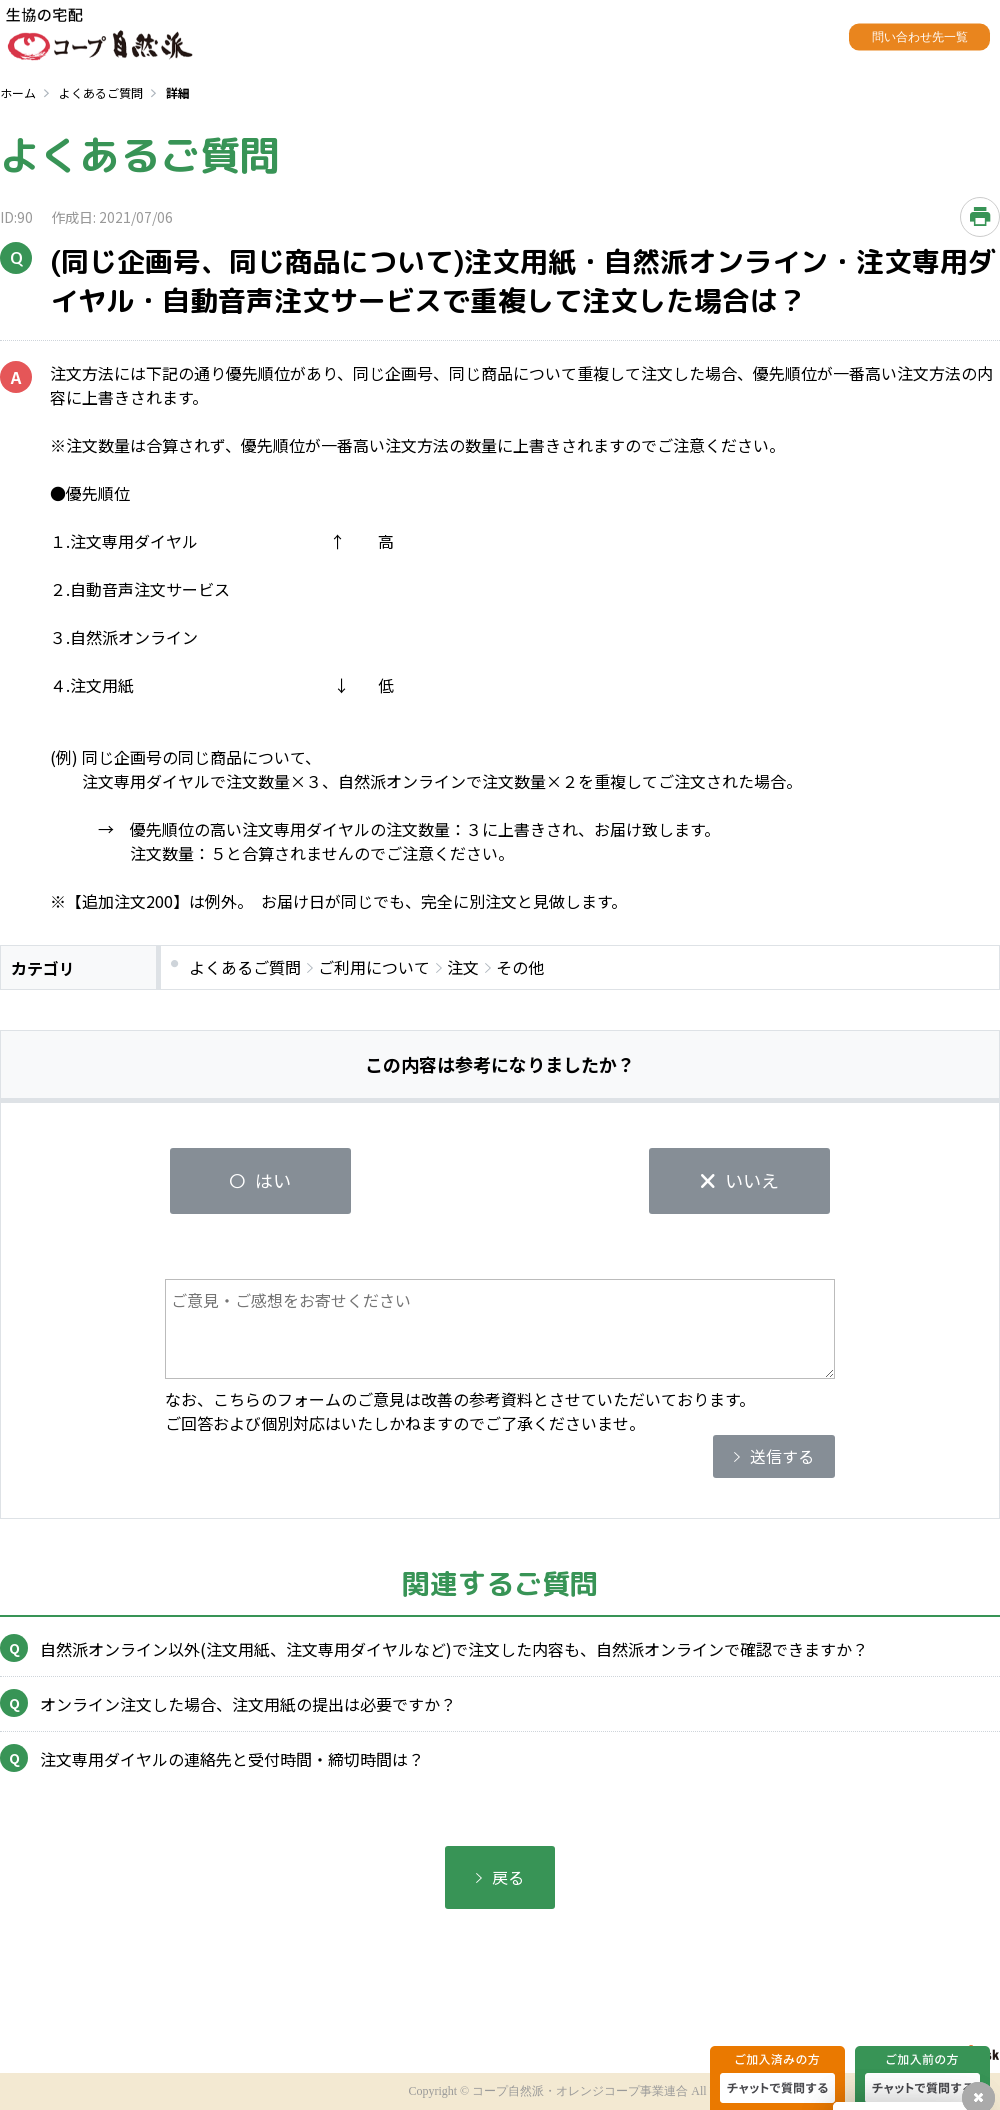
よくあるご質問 (101, 92)
